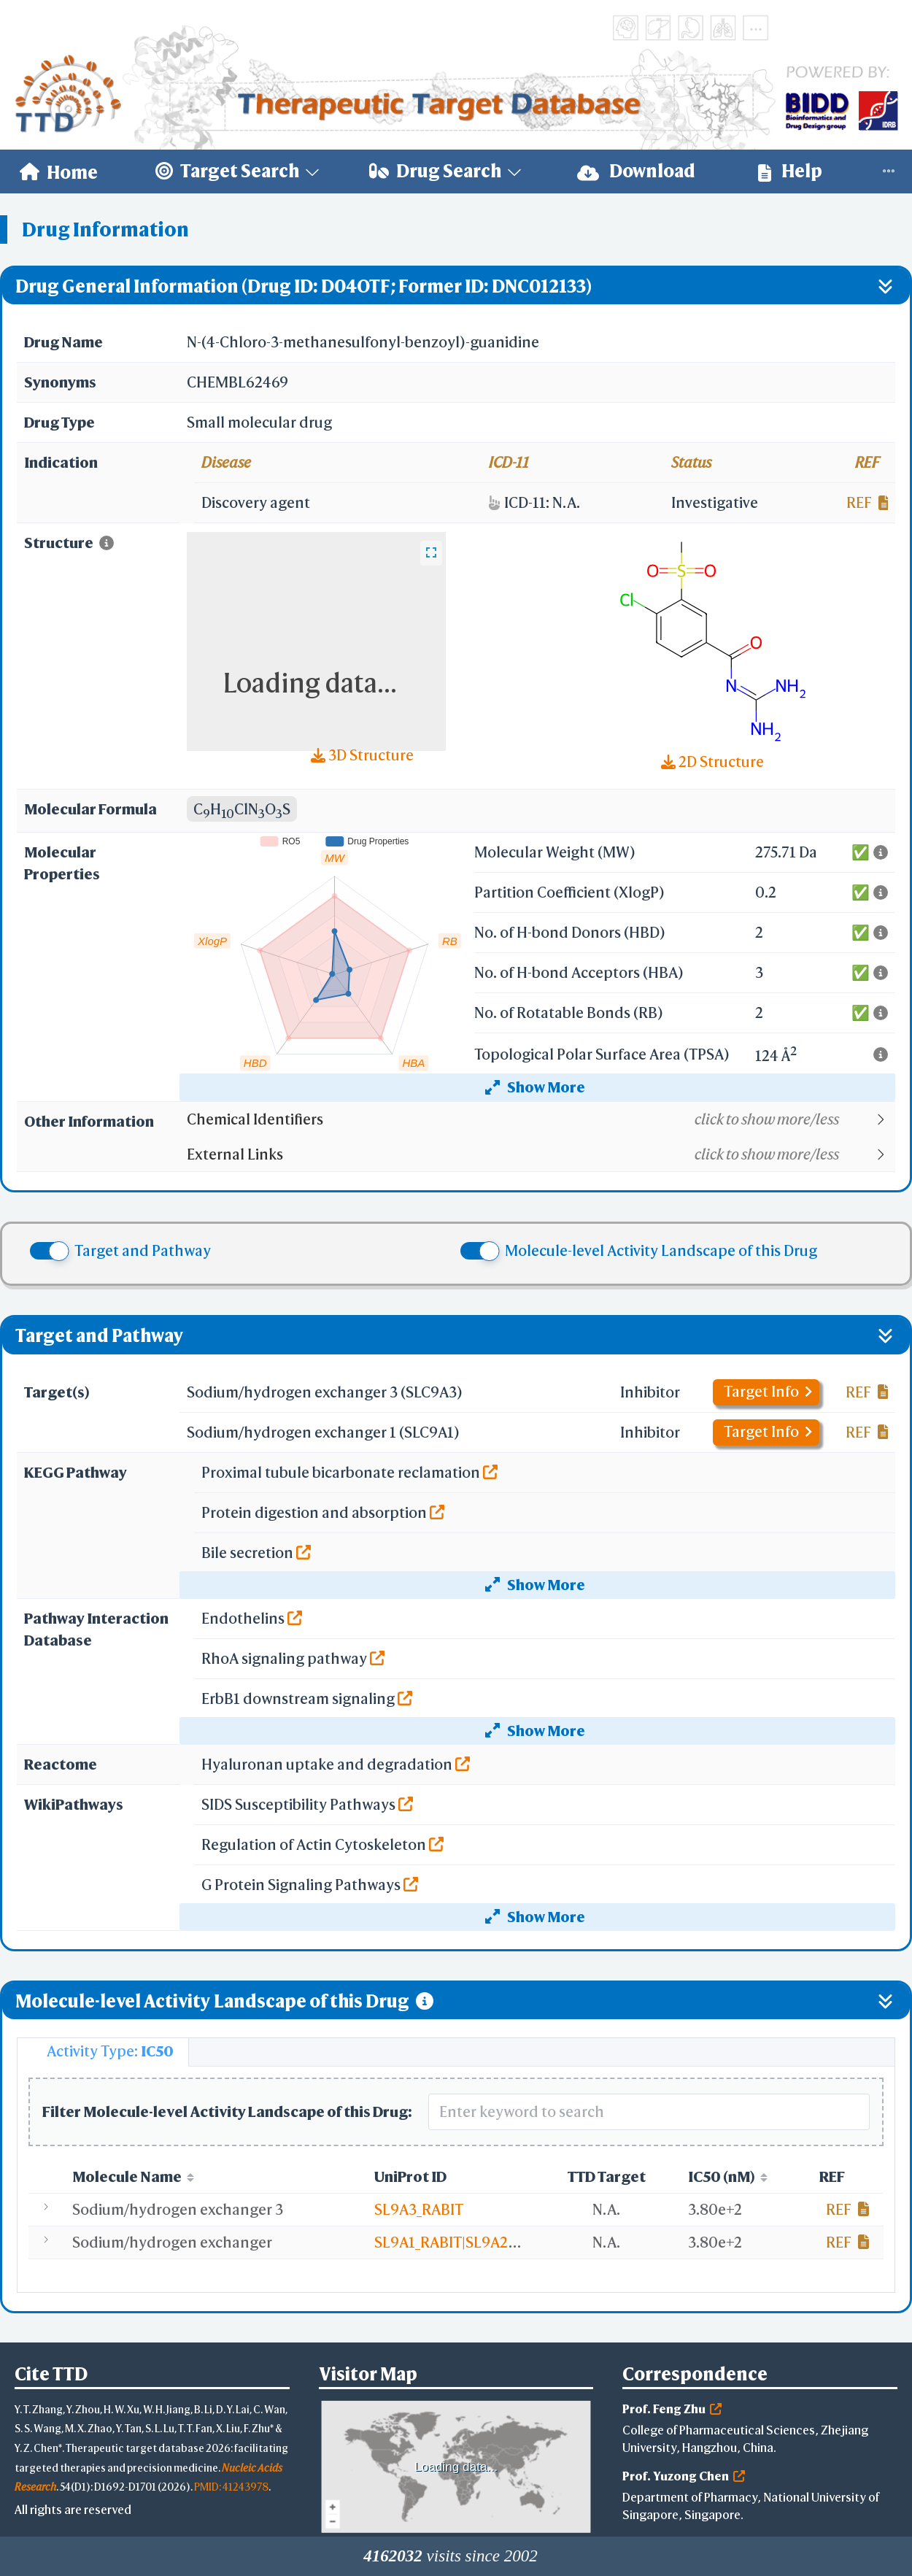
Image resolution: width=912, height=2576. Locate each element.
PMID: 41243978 (231, 2486)
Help (790, 171)
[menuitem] (58, 171)
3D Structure (362, 755)
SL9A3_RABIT (418, 2209)
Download (636, 171)
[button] (540, 1119)
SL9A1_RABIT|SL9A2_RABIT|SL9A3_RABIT (510, 2242)
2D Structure (712, 761)
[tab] (103, 2052)
